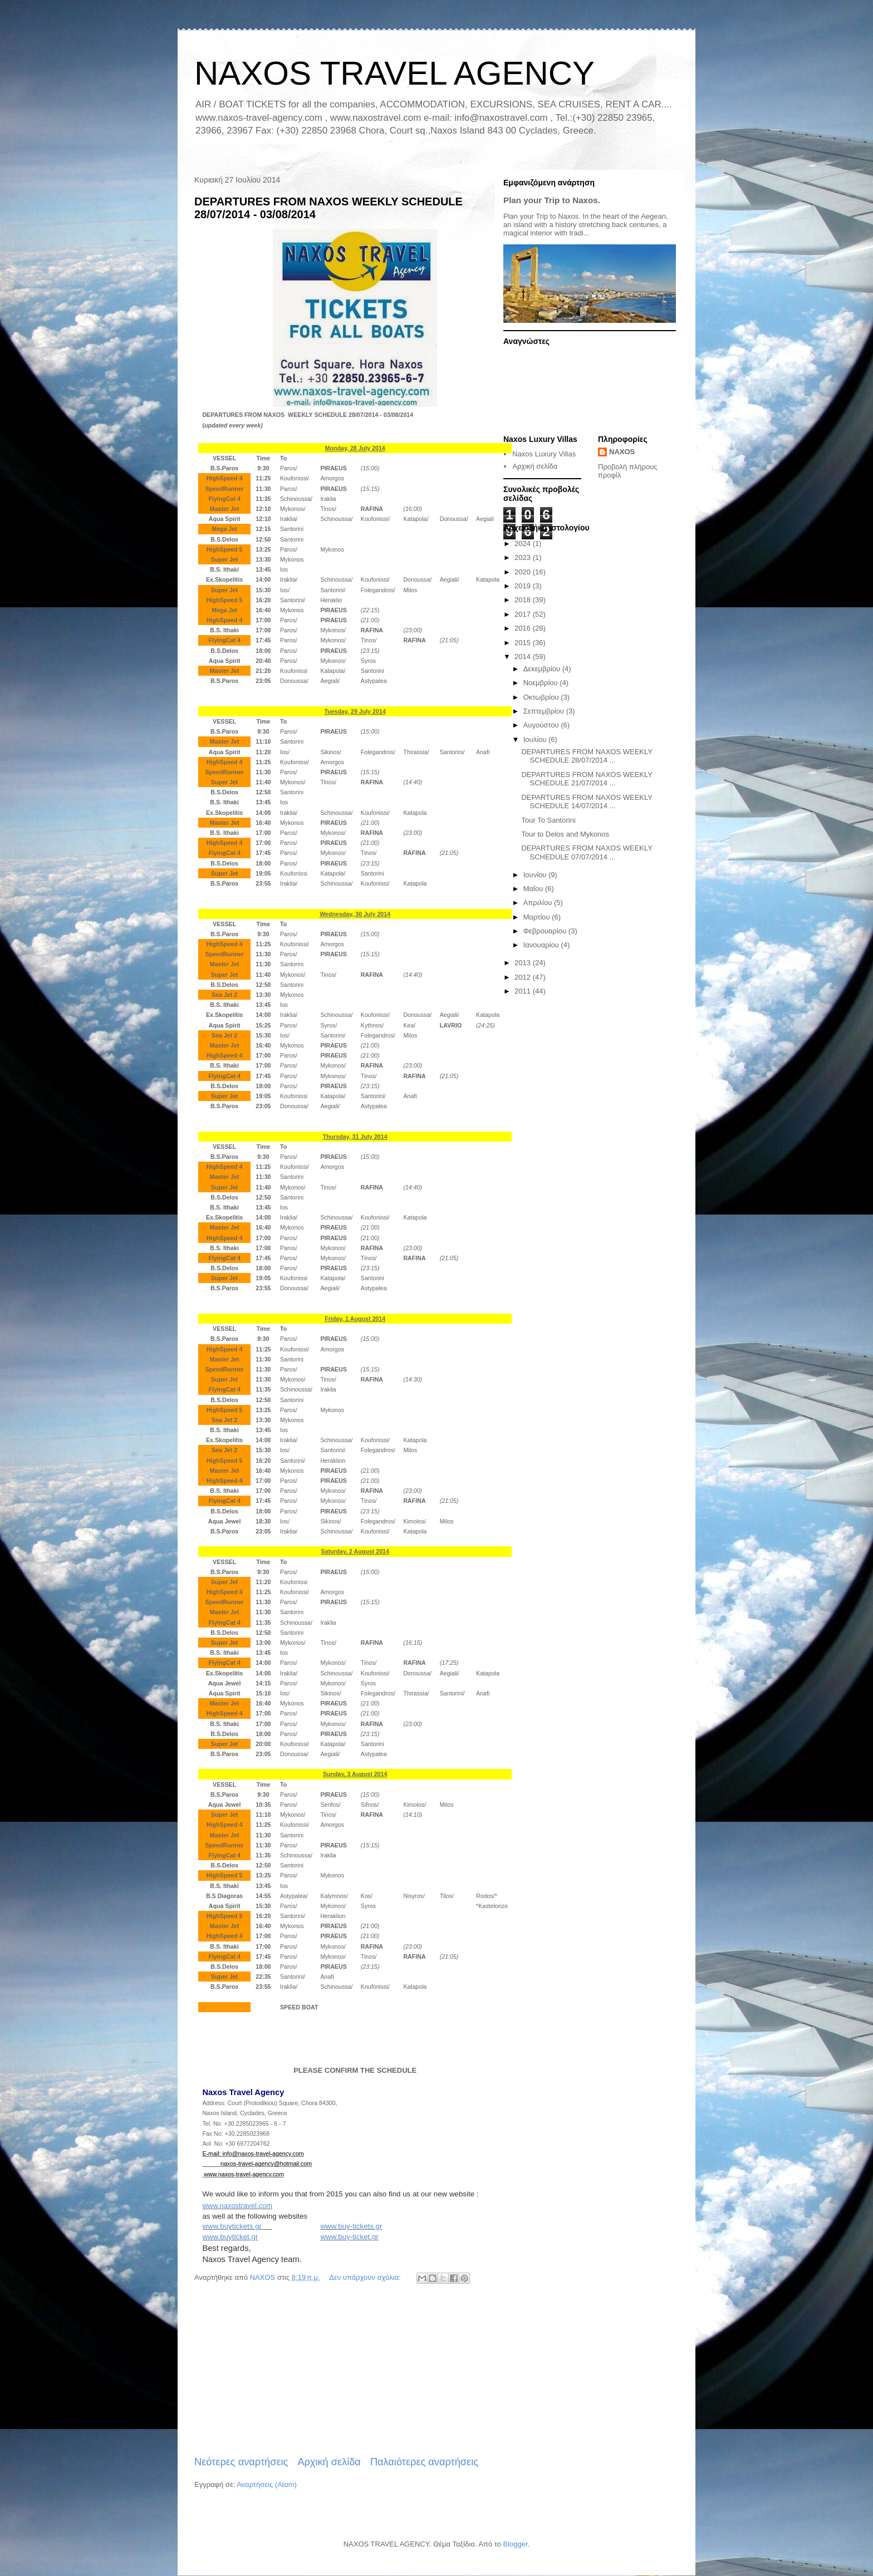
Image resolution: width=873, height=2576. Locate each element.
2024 (523, 543)
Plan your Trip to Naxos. (551, 200)
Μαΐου (534, 888)
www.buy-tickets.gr (351, 2226)
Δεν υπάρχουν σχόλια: (366, 2277)
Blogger (515, 2544)
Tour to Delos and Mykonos (565, 834)
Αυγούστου (542, 725)
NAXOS (622, 452)
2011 (523, 991)
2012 (523, 977)
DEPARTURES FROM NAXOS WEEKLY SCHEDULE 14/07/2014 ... (586, 801)
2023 (523, 557)
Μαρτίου (537, 917)
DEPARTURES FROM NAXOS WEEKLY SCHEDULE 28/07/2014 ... (586, 756)
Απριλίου (538, 902)
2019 (523, 586)
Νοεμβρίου (541, 683)
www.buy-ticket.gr (349, 2237)
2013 (523, 962)
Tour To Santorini (548, 820)
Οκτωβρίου (542, 697)
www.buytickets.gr (237, 2226)
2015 (523, 642)
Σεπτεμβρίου (544, 711)
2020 (523, 572)
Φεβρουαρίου (545, 931)
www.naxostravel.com (237, 2205)
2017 (523, 614)
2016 (523, 628)
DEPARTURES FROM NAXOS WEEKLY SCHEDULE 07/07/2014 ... (586, 852)
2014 (523, 656)
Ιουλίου (535, 739)
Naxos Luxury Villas (544, 454)
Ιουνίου (535, 875)
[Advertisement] (336, 2371)
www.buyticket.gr (230, 2237)
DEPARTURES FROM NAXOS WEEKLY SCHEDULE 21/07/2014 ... (586, 779)
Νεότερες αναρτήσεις (241, 2461)
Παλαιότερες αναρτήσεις (424, 2461)
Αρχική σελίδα (328, 2461)
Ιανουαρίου (542, 945)
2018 (523, 600)
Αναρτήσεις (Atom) (267, 2484)
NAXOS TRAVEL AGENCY (394, 73)
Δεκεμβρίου (542, 669)
